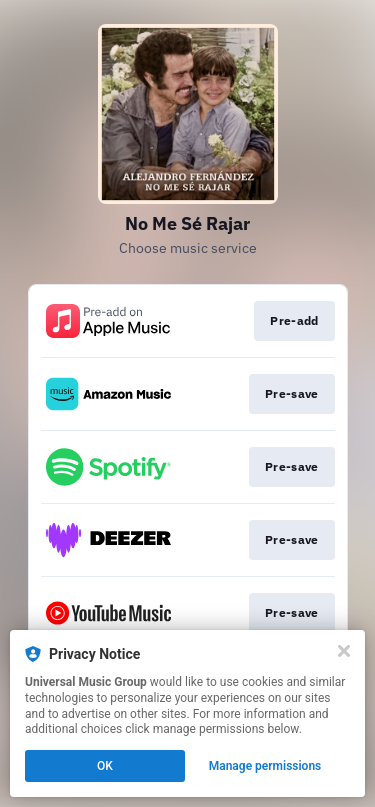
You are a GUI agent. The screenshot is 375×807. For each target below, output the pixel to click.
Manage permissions (265, 766)
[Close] (344, 651)
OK (105, 766)
